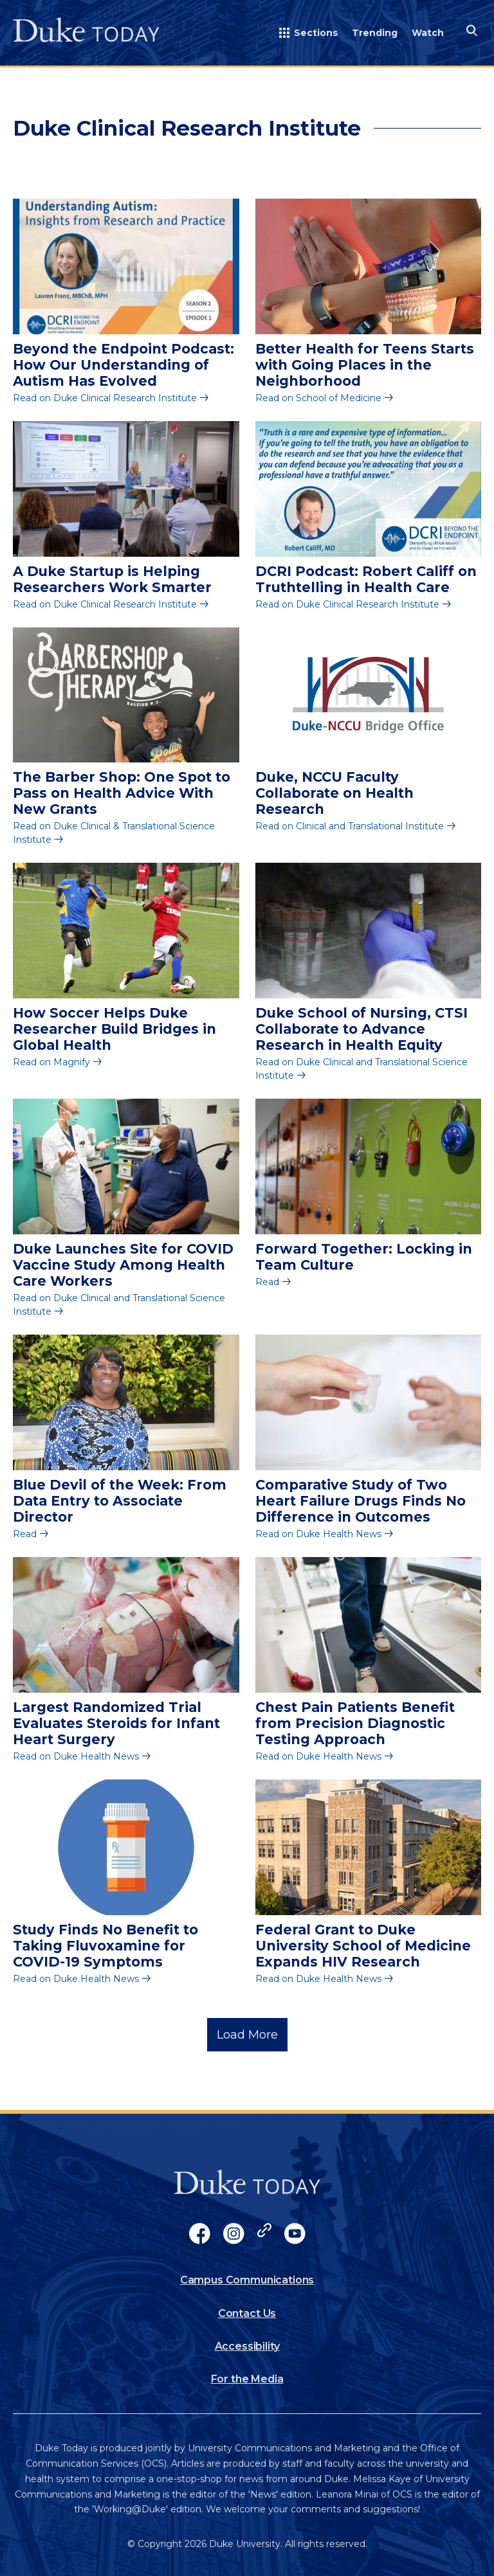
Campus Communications (247, 2280)
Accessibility (247, 2346)
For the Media (247, 2379)
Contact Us (247, 2313)
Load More (247, 2035)
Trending (375, 33)
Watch (428, 33)
